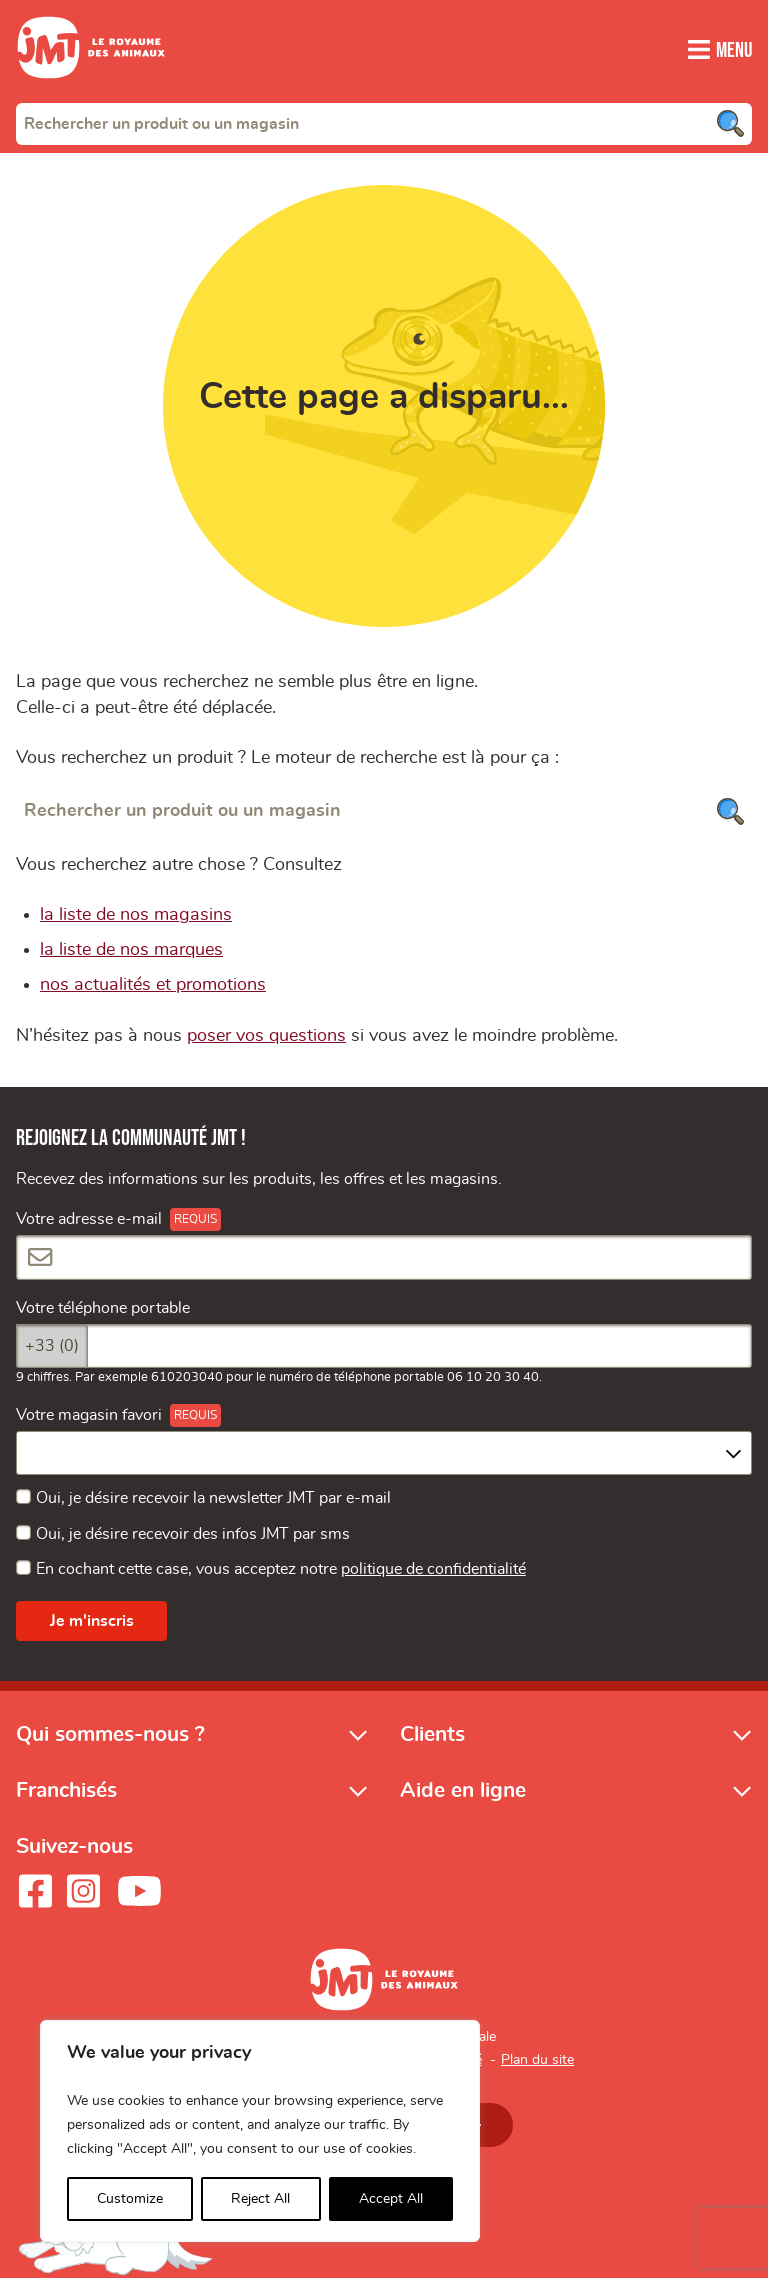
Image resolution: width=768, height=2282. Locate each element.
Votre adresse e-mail (89, 1223)
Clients (432, 1737)
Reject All (260, 2199)
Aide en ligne (463, 1793)
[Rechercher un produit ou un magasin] (384, 813)
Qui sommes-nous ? (110, 1737)
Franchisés (66, 1793)
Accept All (391, 2199)
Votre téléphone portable (103, 1311)
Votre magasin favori (89, 1419)
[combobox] (384, 123)
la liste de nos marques (131, 953)
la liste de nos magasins (136, 918)
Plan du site (537, 2063)
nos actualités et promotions (153, 988)
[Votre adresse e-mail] (384, 1261)
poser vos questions (266, 1039)
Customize (130, 2199)
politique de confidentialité (433, 1572)
